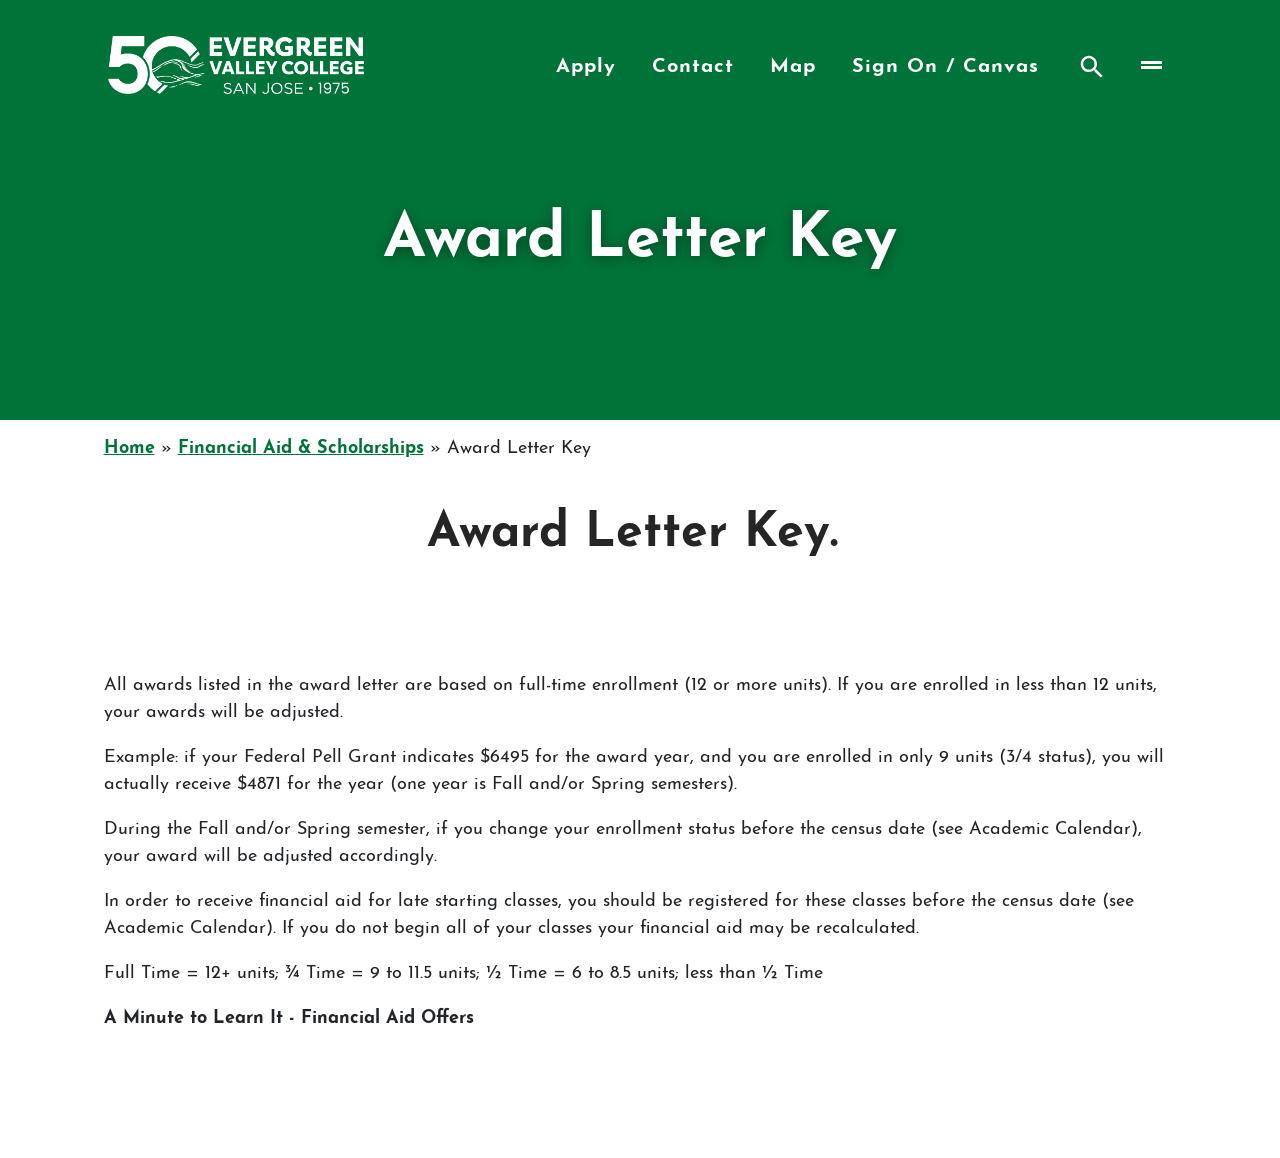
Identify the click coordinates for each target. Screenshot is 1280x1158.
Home (129, 448)
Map (793, 67)
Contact (693, 67)
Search (1092, 67)
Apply (586, 67)
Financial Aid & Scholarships (301, 448)
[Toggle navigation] (1149, 64)
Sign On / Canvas (945, 67)
